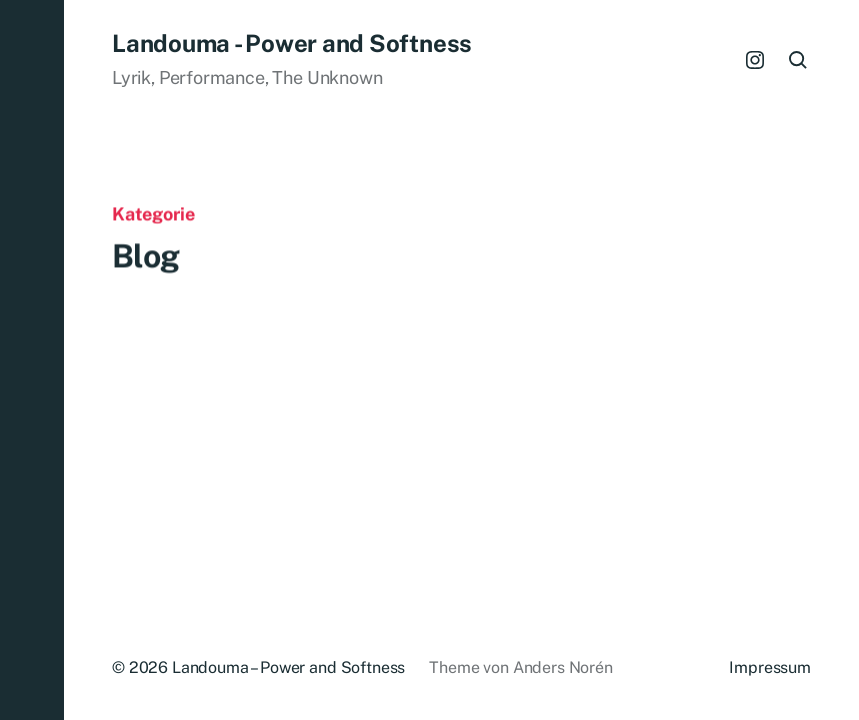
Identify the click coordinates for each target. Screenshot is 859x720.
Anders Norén (563, 667)
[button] (32, 360)
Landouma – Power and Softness (288, 667)
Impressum (770, 667)
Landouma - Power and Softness (292, 43)
